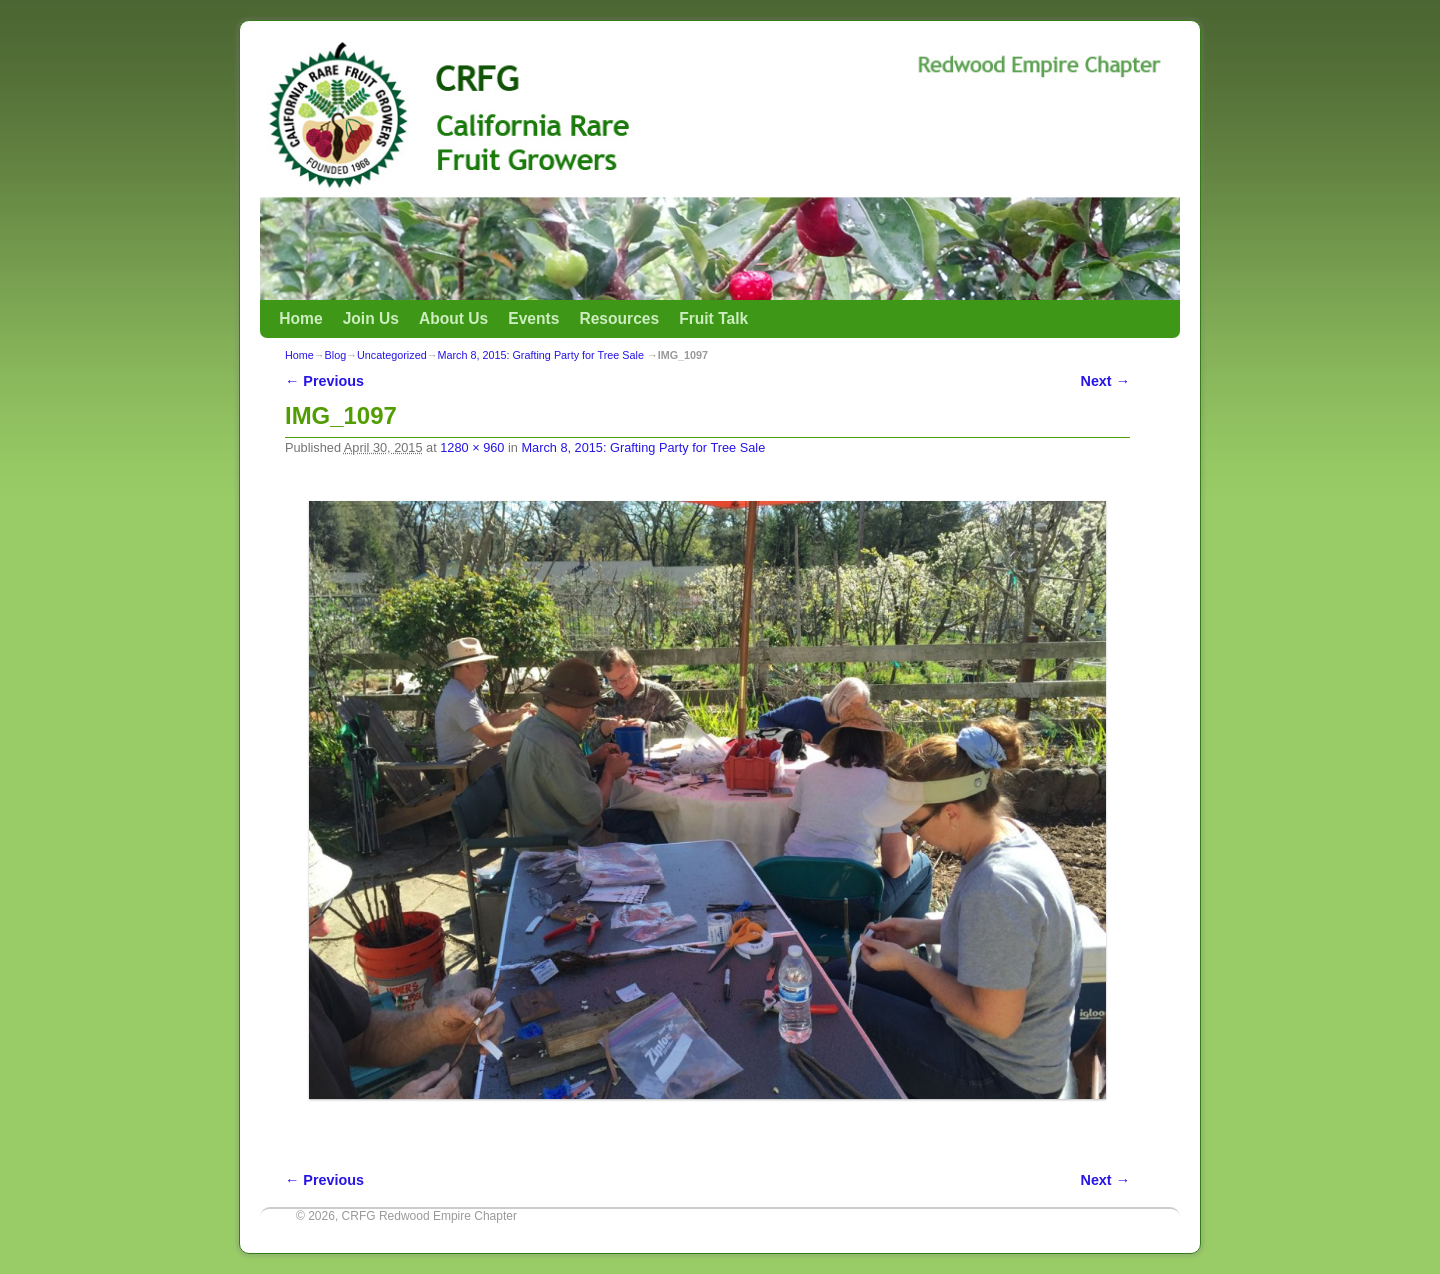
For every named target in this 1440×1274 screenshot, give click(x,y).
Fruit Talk (713, 318)
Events (533, 318)
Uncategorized (392, 355)
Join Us (371, 318)
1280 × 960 (472, 447)
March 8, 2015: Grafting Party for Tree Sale (540, 355)
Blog (336, 355)
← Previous (324, 381)
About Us (453, 318)
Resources (619, 318)
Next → (1105, 381)
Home (300, 318)
